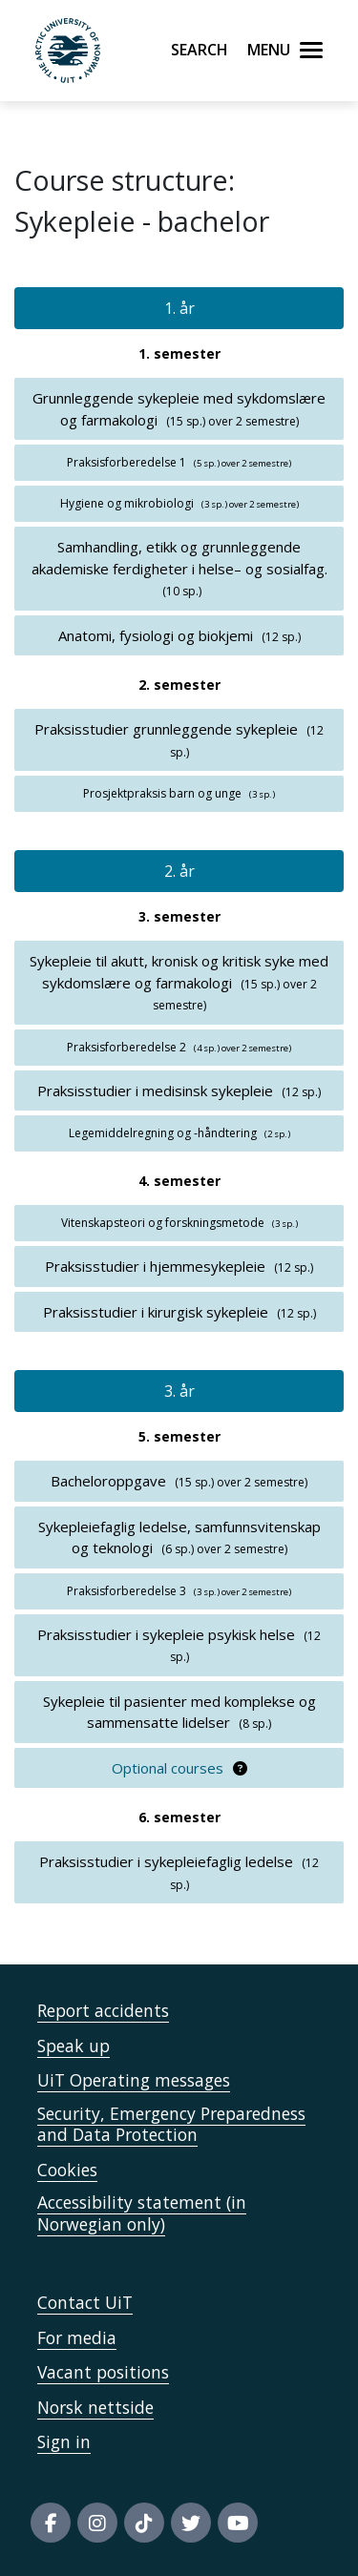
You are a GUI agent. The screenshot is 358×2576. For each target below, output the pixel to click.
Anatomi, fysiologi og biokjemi (155, 635)
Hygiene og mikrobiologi (127, 503)
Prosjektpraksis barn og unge (162, 793)
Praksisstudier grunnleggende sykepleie (166, 728)
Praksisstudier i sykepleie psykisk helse (166, 1634)
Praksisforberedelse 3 (126, 1591)
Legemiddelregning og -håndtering (163, 1133)
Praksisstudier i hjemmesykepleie (155, 1266)
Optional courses (167, 1767)
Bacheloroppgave (108, 1480)
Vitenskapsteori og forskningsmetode (162, 1223)
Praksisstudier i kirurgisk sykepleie (155, 1311)
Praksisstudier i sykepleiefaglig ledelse (166, 1861)
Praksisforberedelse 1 (126, 462)
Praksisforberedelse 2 (126, 1047)
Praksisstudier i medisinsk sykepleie (155, 1090)
